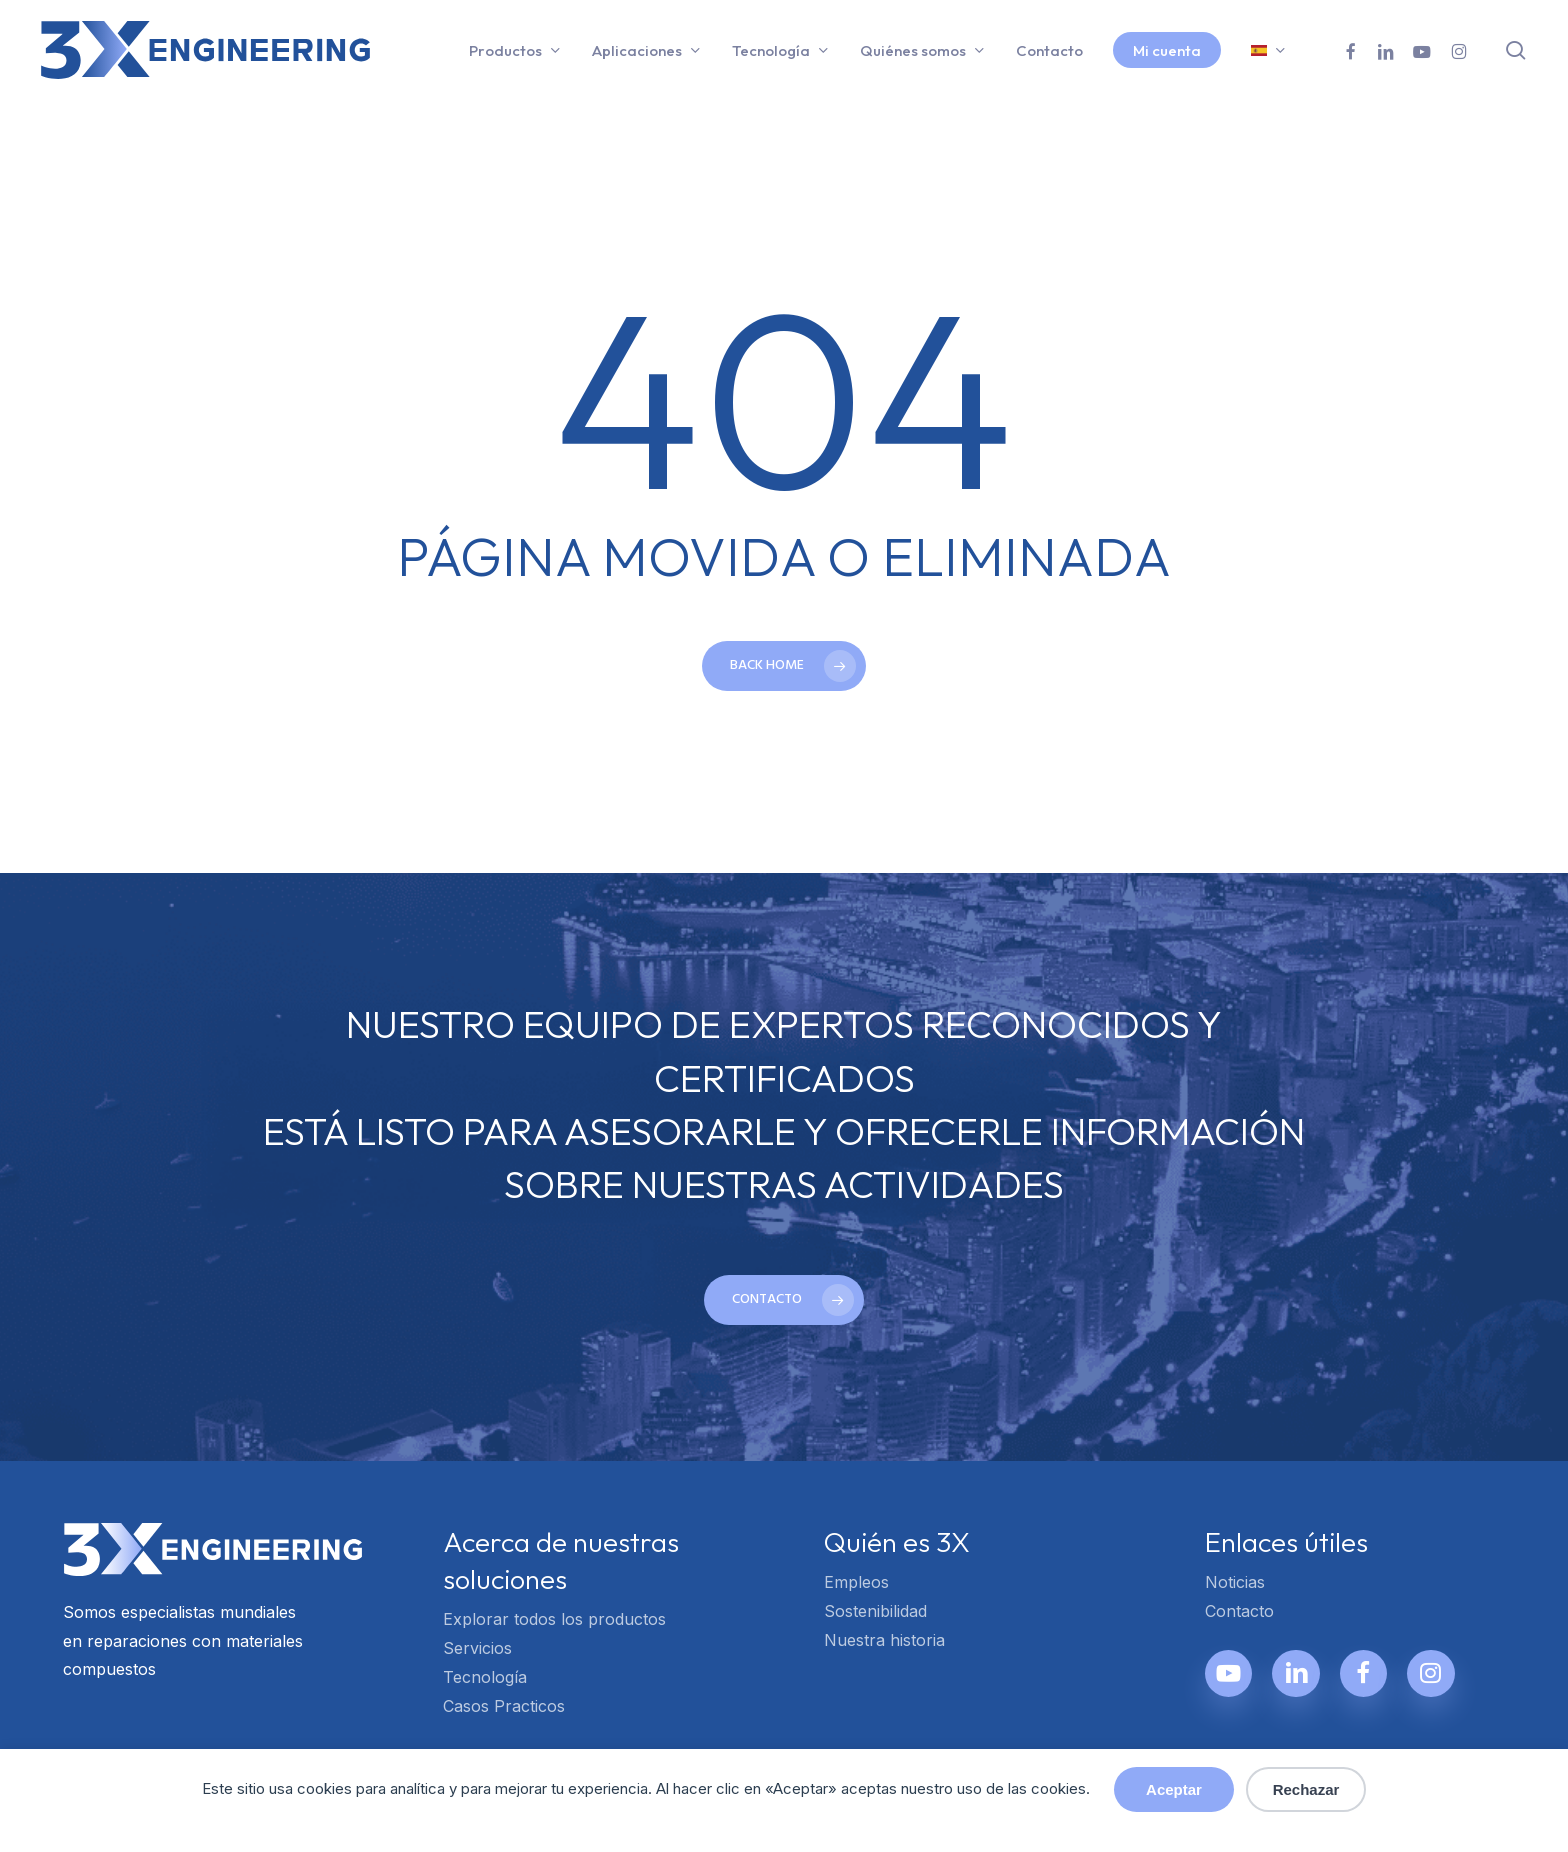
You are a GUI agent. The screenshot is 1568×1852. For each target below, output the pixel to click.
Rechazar (1306, 1789)
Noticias (1235, 1582)
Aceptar (1174, 1789)
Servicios (477, 1648)
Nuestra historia (884, 1640)
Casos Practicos (504, 1706)
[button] (784, 1300)
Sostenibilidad (875, 1611)
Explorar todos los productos (554, 1619)
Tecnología (485, 1677)
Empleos (856, 1582)
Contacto (1239, 1611)
